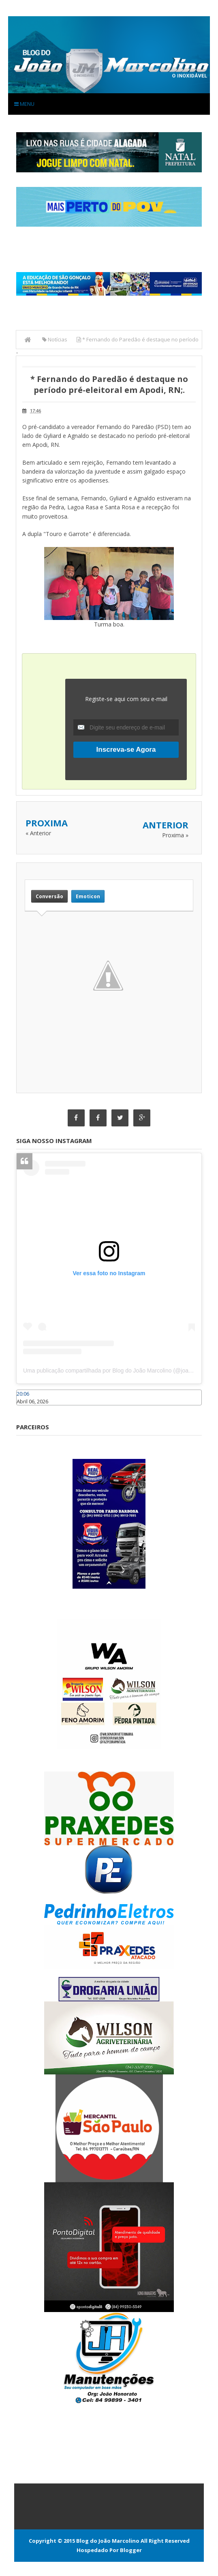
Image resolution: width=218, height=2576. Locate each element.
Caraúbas (28, 1409)
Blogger (131, 2550)
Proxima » (175, 835)
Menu (24, 103)
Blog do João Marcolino (107, 2540)
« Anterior (38, 833)
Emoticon (88, 896)
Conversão (49, 896)
